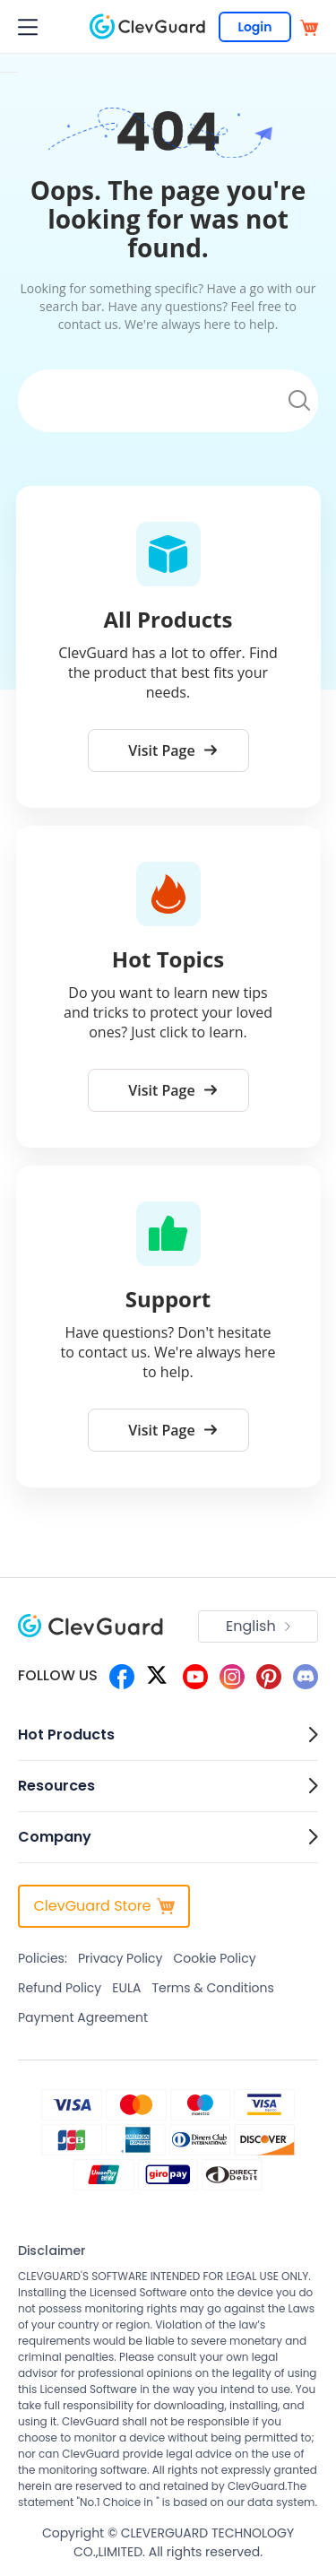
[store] (309, 26)
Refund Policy (59, 1988)
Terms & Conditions (212, 1988)
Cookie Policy (214, 1958)
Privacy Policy (120, 1958)
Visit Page (172, 750)
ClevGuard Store (103, 1905)
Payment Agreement (83, 2017)
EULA (126, 1988)
